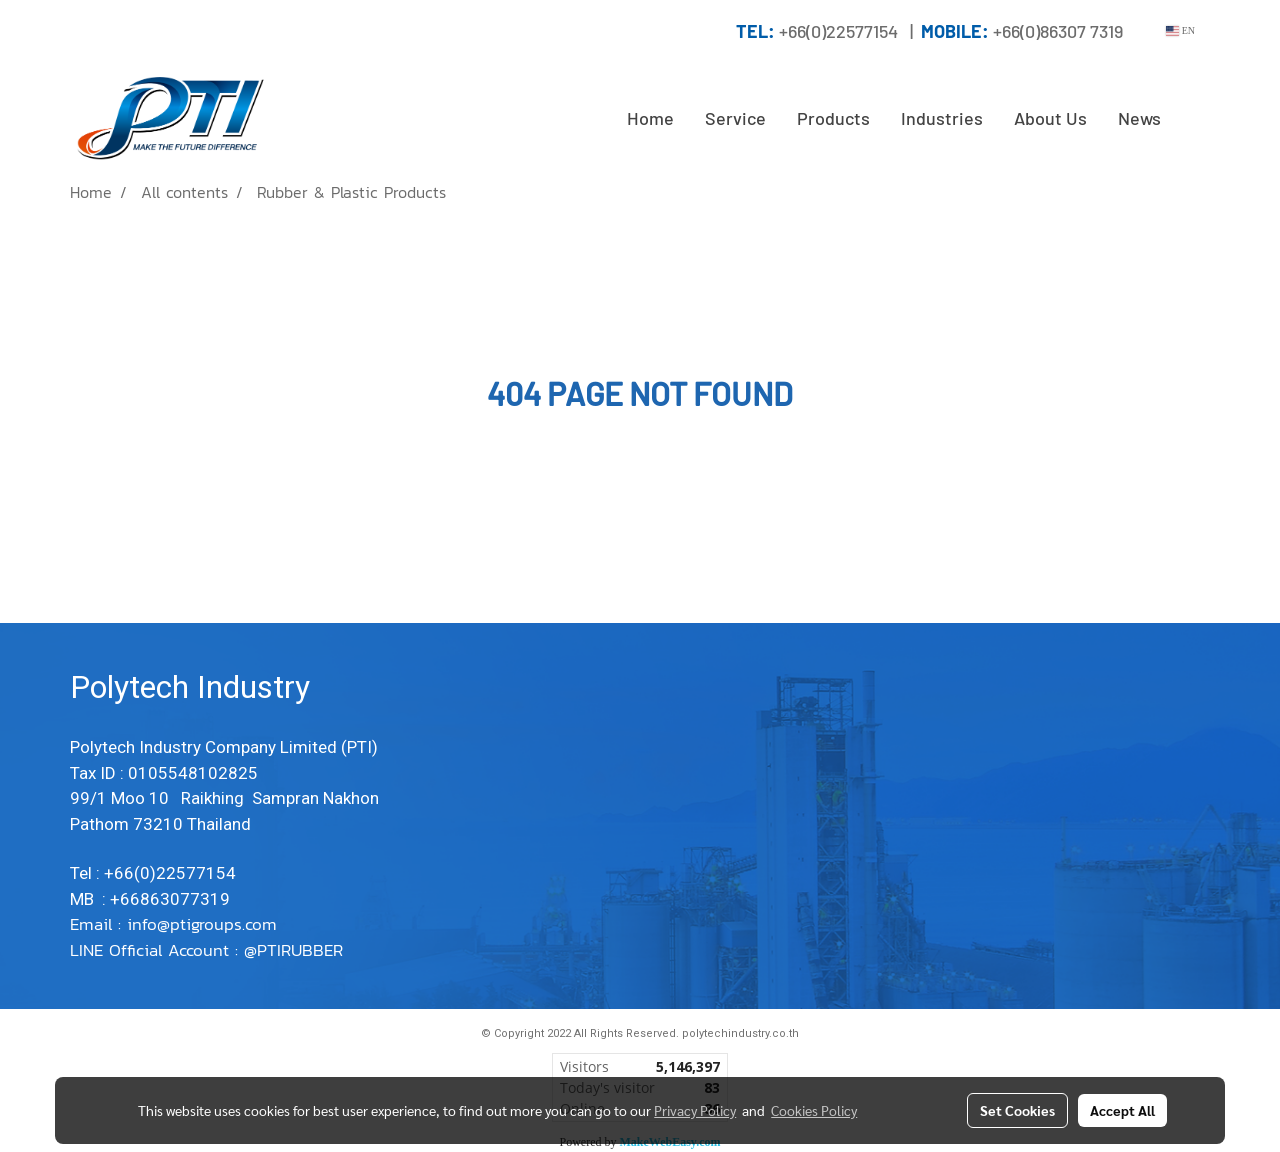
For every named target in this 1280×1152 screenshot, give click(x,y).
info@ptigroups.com (205, 924)
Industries (942, 118)
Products (833, 118)
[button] (1194, 119)
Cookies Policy (814, 1110)
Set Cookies (1017, 1110)
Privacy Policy (695, 1110)
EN (1180, 30)
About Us (1050, 118)
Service (735, 118)
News (1139, 118)
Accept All (1122, 1110)
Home (650, 118)
